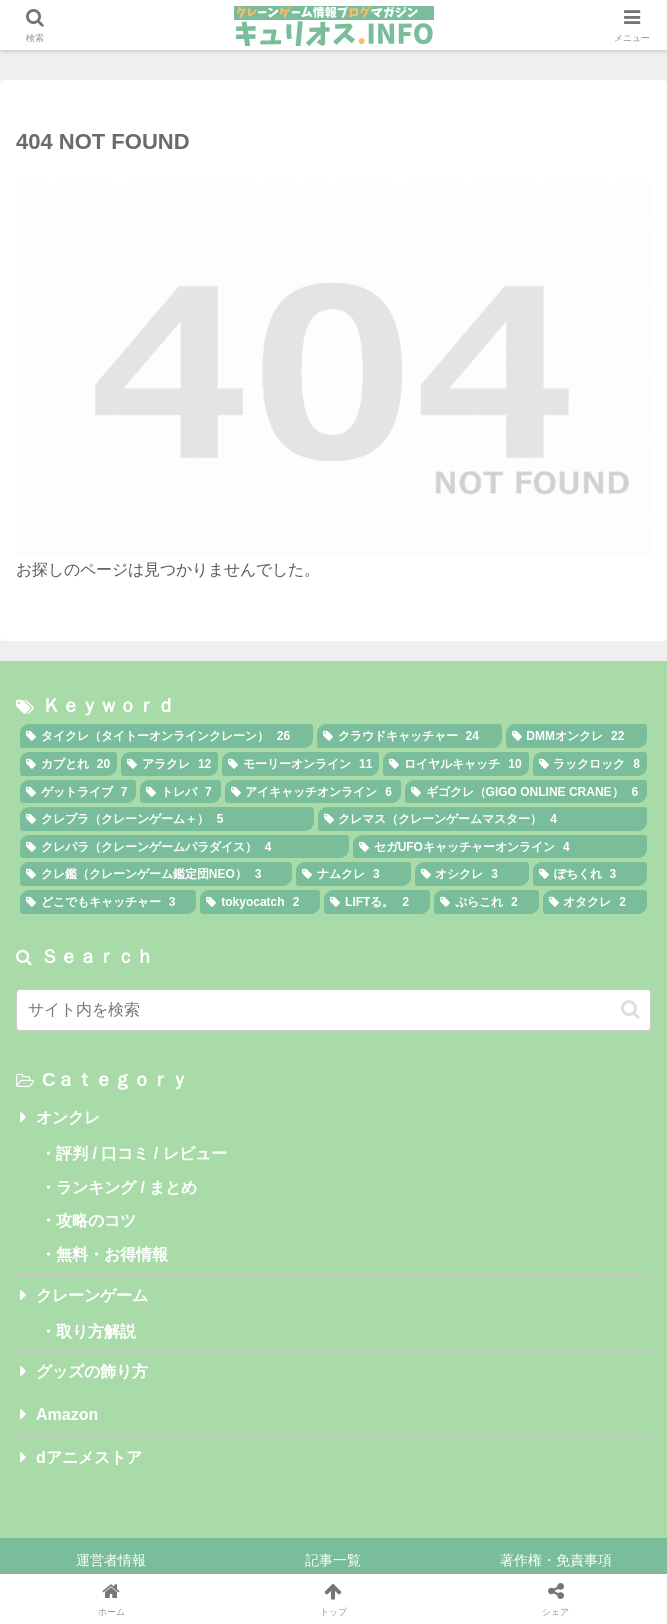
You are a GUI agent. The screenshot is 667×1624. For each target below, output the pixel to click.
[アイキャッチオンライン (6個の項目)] (313, 792)
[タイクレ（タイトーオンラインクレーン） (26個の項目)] (166, 736)
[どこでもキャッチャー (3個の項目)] (108, 902)
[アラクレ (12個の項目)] (169, 764)
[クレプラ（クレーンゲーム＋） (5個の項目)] (167, 819)
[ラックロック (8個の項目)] (590, 764)
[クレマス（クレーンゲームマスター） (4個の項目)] (483, 819)
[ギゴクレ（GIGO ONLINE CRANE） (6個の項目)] (526, 792)
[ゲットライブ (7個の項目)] (78, 792)
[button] (630, 1009)
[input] (333, 1010)
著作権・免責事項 (556, 1560)
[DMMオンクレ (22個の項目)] (576, 736)
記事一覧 (333, 1560)
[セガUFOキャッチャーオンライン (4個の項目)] (500, 847)
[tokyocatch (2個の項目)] (260, 902)
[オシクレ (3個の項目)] (472, 874)
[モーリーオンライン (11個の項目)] (300, 764)
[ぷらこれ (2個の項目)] (486, 902)
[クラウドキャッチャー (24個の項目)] (409, 736)
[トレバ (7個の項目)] (180, 792)
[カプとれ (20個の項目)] (68, 764)
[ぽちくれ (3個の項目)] (590, 874)
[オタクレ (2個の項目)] (595, 902)
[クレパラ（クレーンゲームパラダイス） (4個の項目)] (184, 847)
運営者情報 (111, 1560)
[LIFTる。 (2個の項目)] (377, 902)
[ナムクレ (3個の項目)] (353, 874)
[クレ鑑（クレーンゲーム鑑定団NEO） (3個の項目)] (156, 874)
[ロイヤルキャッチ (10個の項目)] (455, 764)
